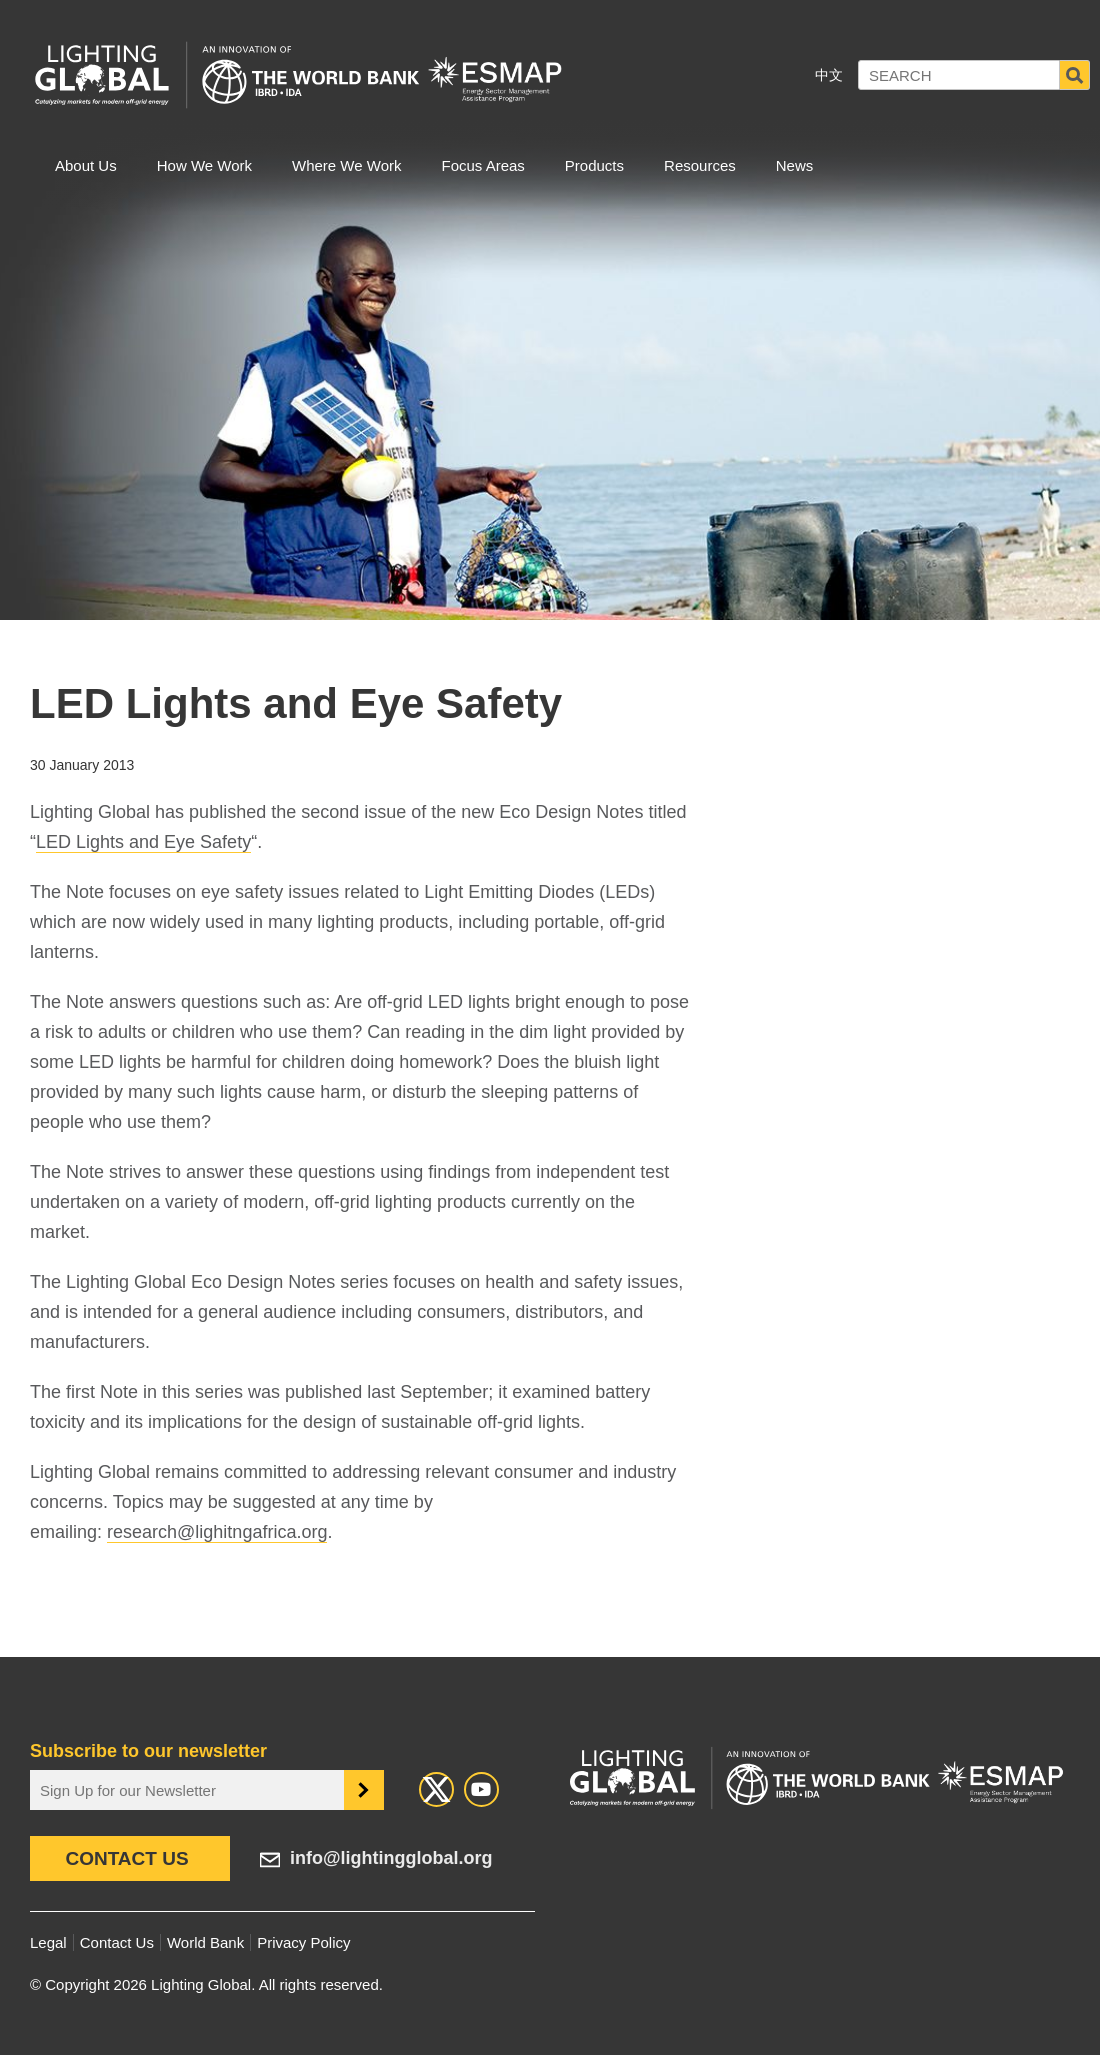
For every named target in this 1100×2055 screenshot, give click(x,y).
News (795, 165)
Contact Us (126, 1858)
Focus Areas (482, 165)
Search (1075, 75)
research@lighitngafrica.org (217, 1532)
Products (594, 165)
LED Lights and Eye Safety (143, 842)
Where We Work (346, 165)
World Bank (205, 1942)
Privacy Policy (303, 1942)
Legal (48, 1942)
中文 (829, 75)
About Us (86, 165)
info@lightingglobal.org (391, 1858)
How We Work (204, 165)
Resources (700, 165)
